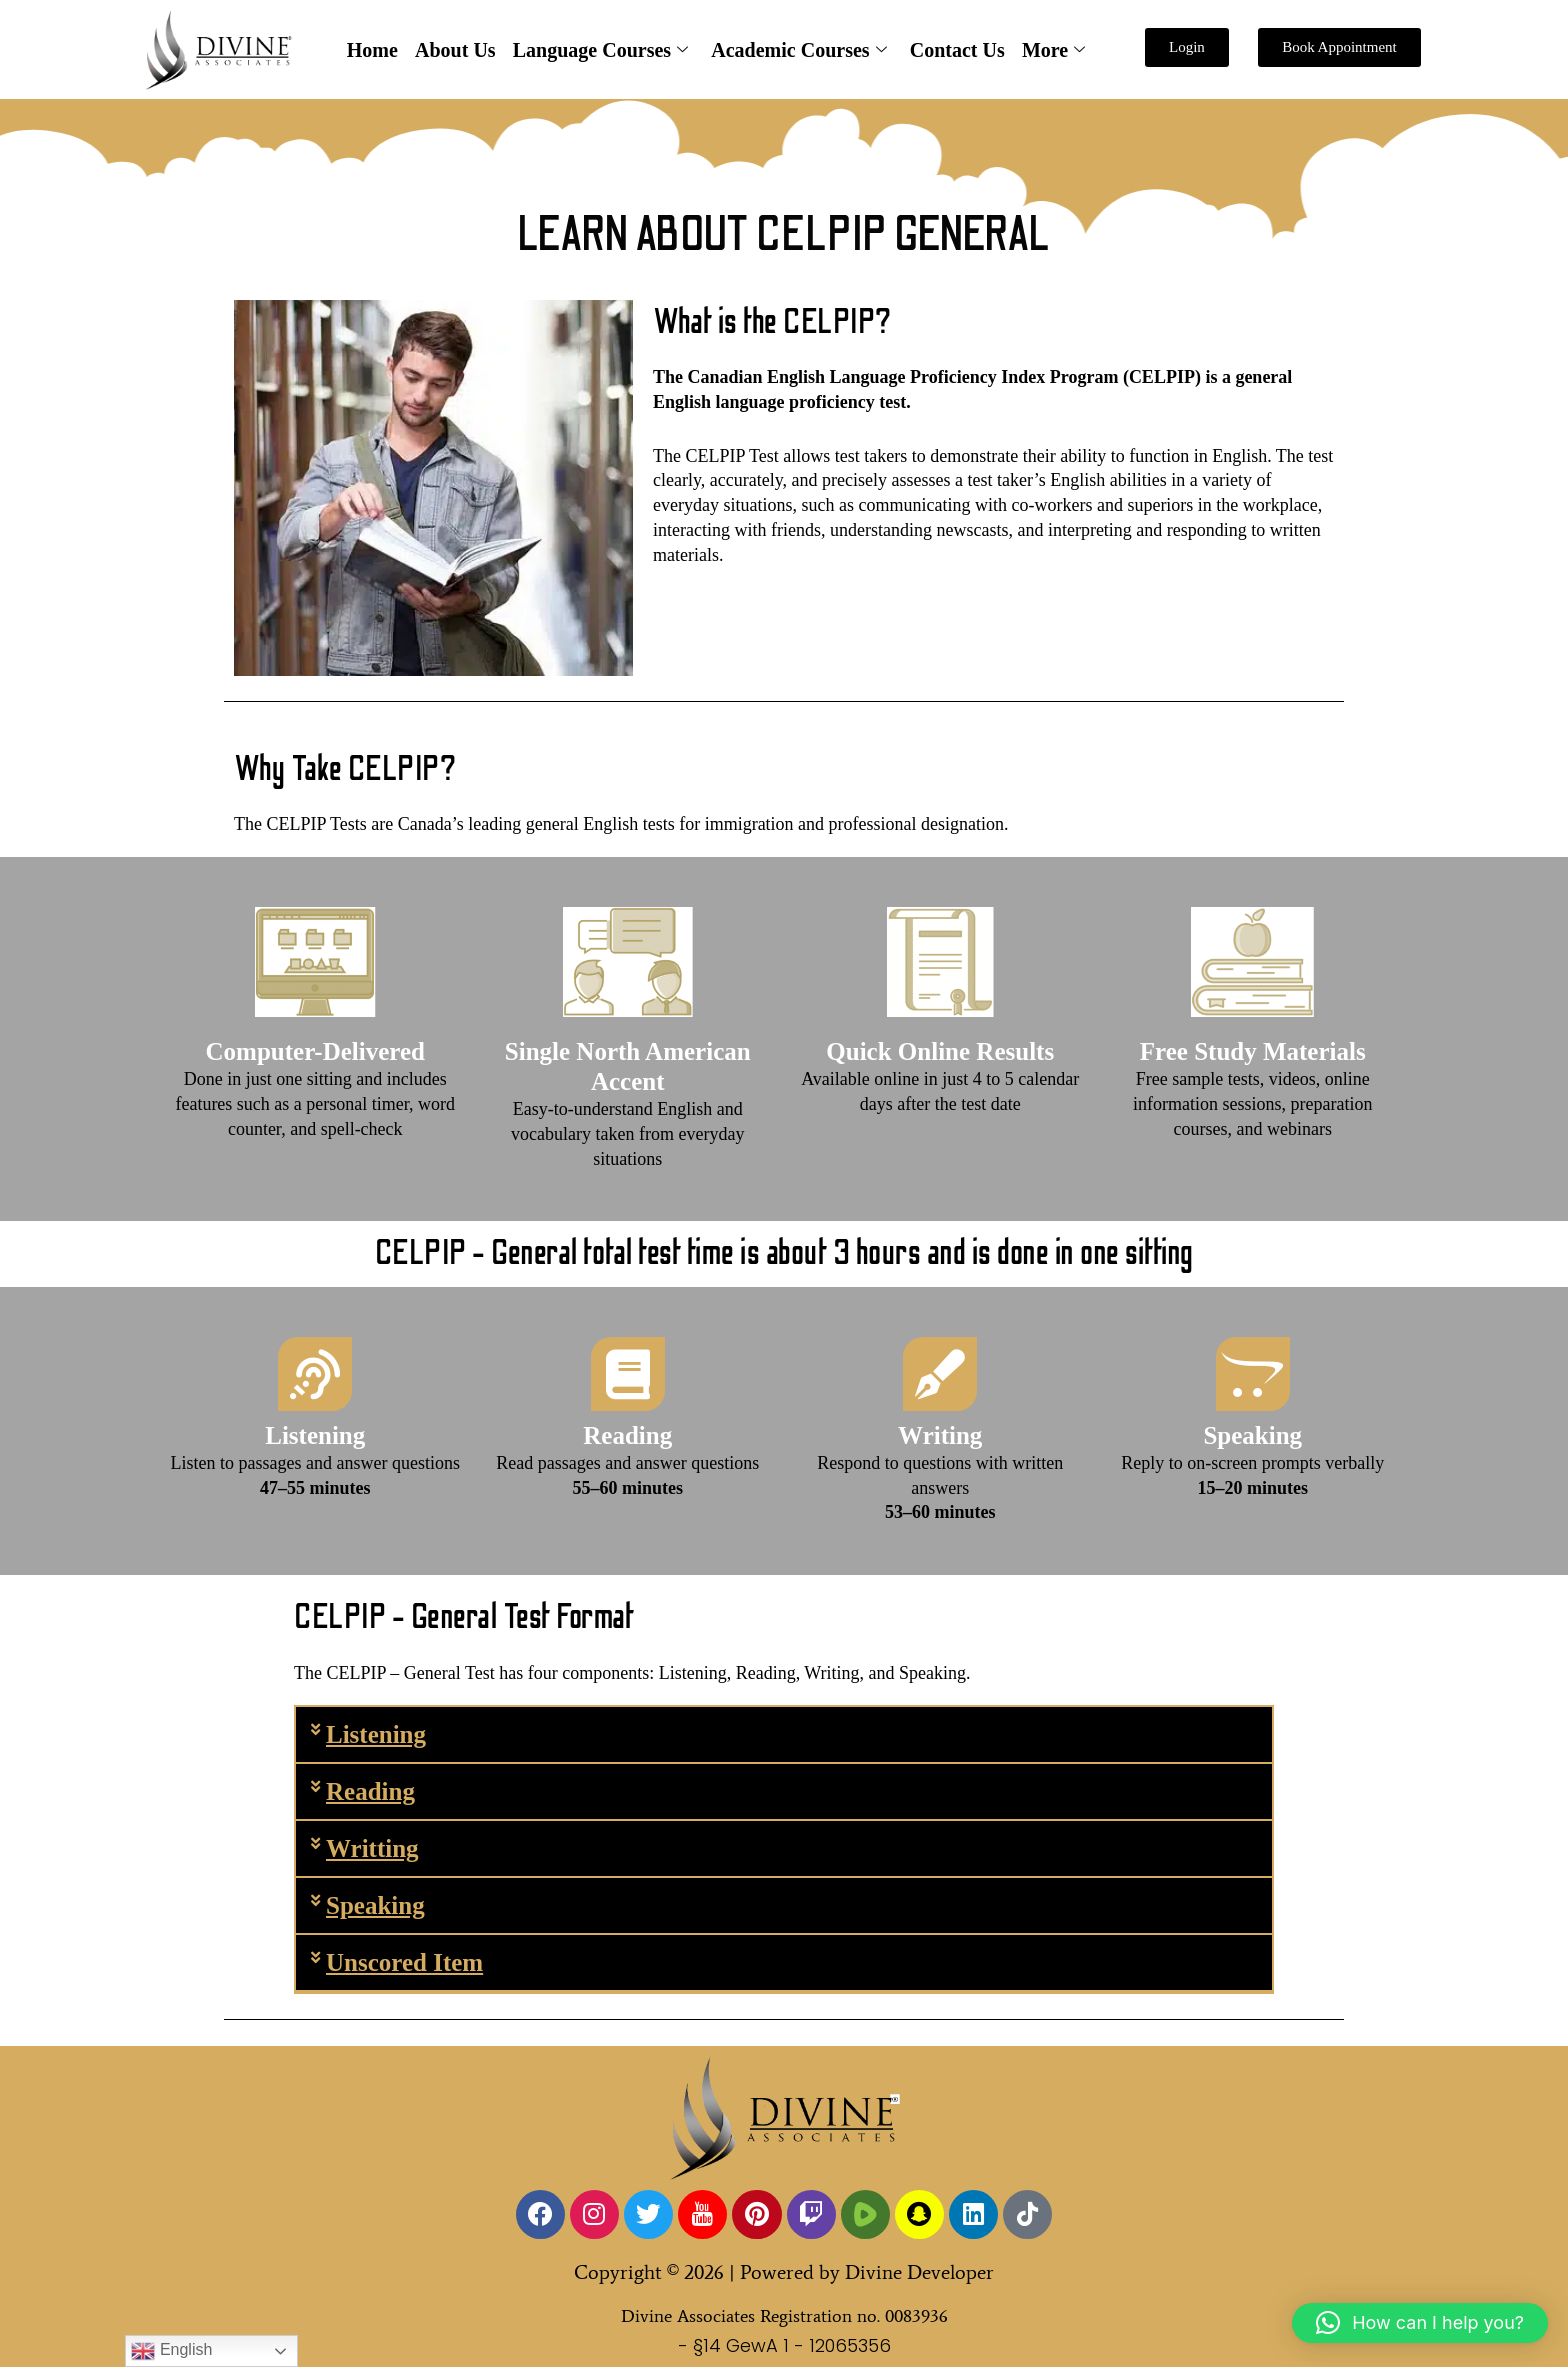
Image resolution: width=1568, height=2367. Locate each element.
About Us (457, 50)
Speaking (375, 1905)
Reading (370, 1791)
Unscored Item (404, 1962)
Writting (372, 1848)
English (171, 2351)
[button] (784, 1735)
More (1050, 50)
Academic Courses (798, 50)
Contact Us (955, 50)
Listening (376, 1734)
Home (375, 50)
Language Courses (600, 50)
